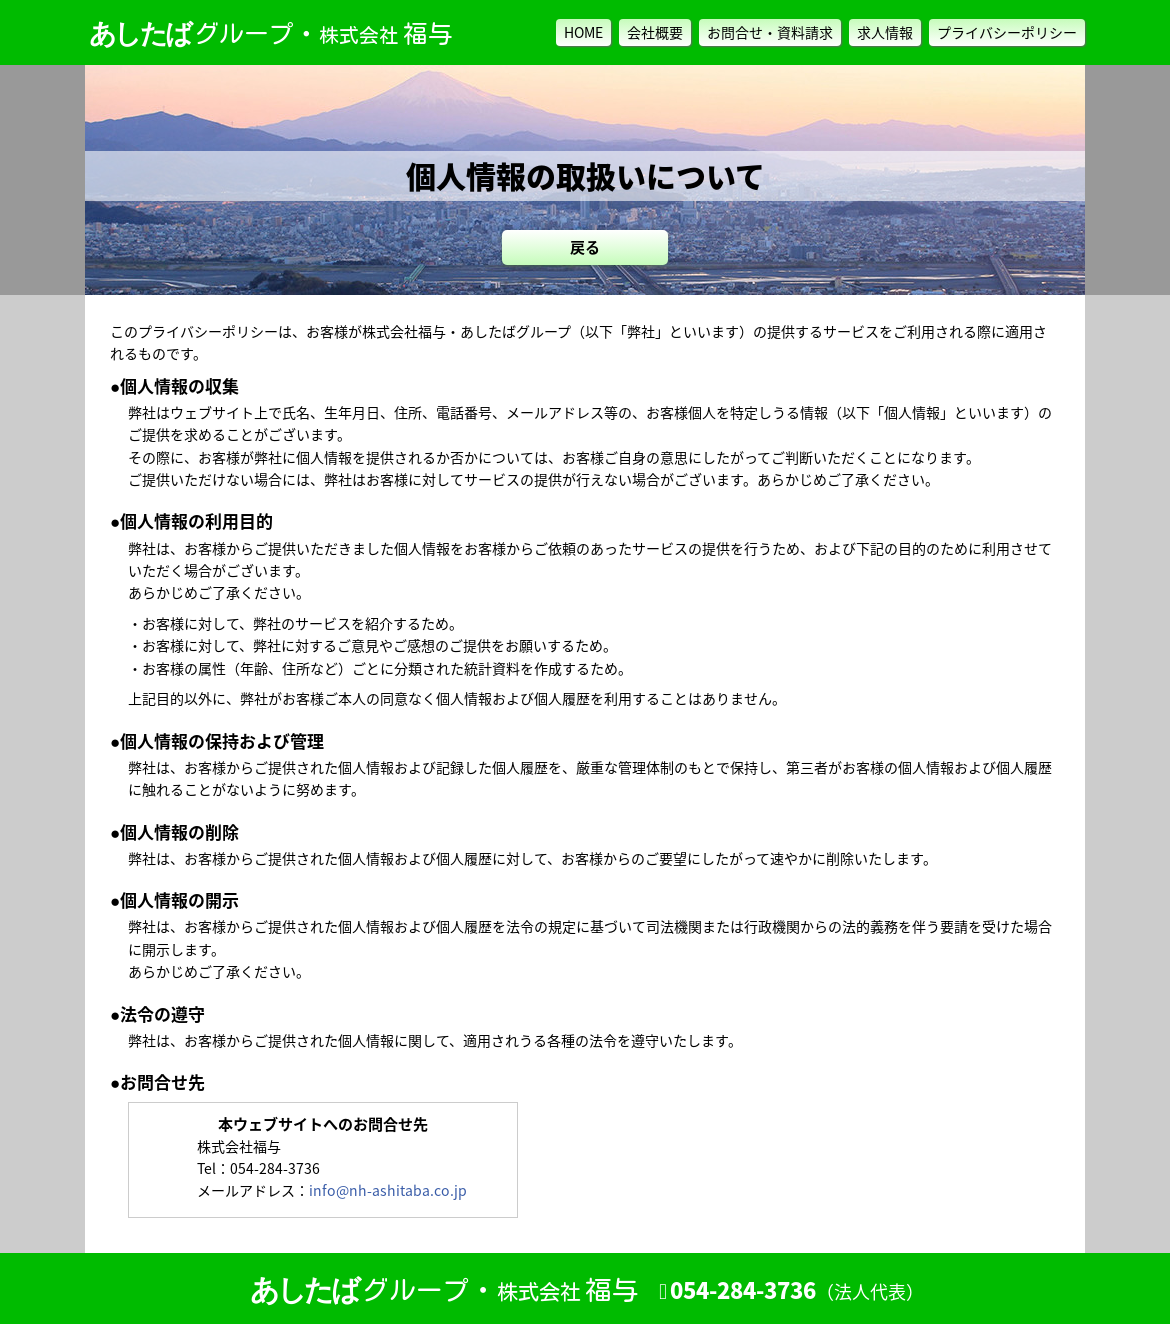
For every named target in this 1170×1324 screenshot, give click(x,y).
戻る (585, 247)
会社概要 (655, 32)
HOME (583, 32)
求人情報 (885, 32)
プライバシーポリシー (1007, 32)
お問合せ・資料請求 (770, 32)
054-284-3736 (797, 1291)
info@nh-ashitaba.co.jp (388, 1190)
